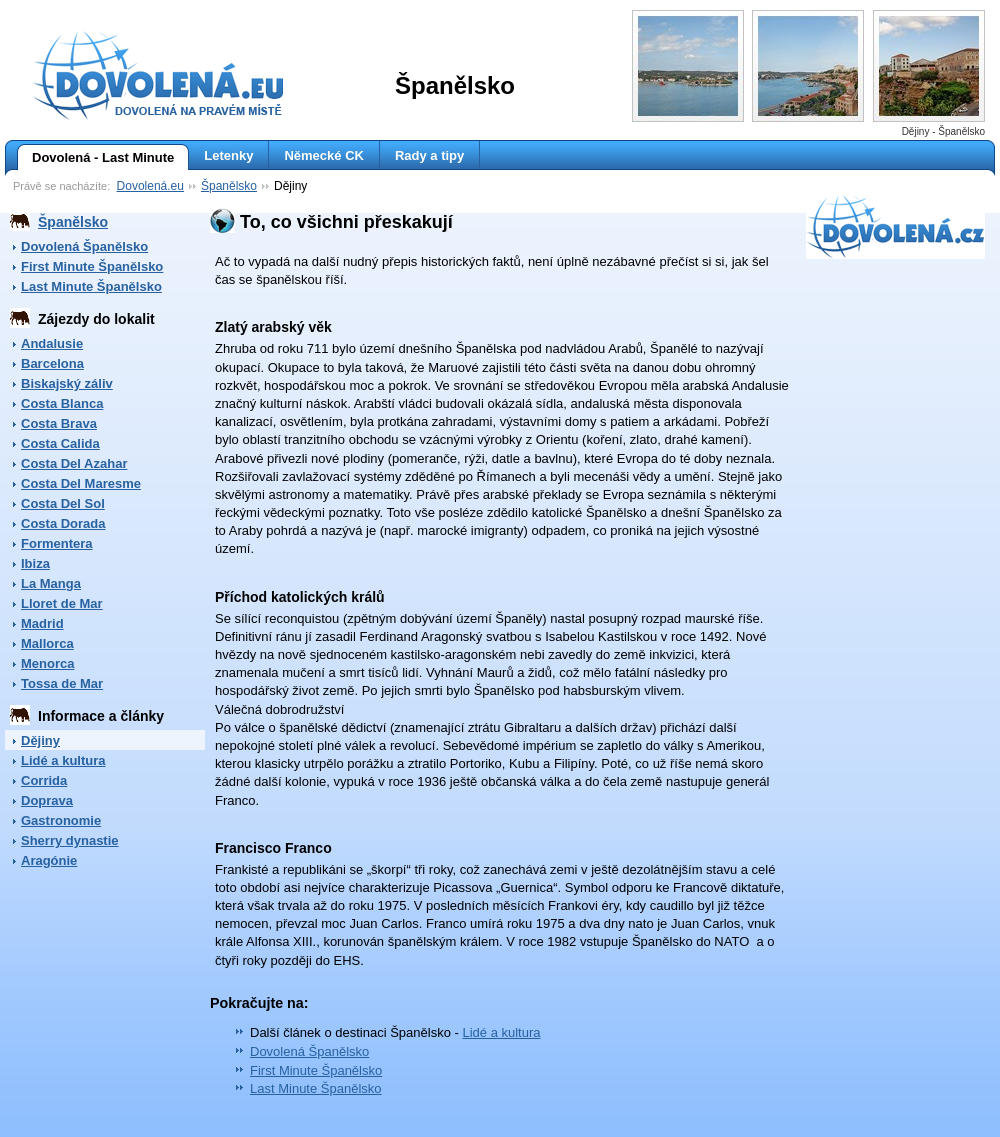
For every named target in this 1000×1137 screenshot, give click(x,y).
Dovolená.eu (150, 186)
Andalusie (52, 343)
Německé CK (324, 155)
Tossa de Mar (62, 683)
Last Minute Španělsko (91, 286)
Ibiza (35, 563)
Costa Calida (60, 443)
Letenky (228, 155)
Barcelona (52, 363)
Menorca (47, 663)
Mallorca (47, 643)
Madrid (42, 623)
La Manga (51, 583)
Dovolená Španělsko (84, 246)
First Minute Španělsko (92, 266)
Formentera (57, 543)
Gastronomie (61, 820)
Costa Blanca (62, 403)
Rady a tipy (429, 155)
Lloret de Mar (62, 603)
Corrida (44, 780)
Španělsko (229, 186)
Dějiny (40, 740)
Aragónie (49, 860)
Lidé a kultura (63, 760)
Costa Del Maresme (81, 483)
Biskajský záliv (67, 383)
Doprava (47, 800)
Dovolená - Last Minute (95, 158)
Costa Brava (59, 423)
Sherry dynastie (70, 840)
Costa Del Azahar (74, 463)
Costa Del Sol (63, 503)
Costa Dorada (63, 523)
